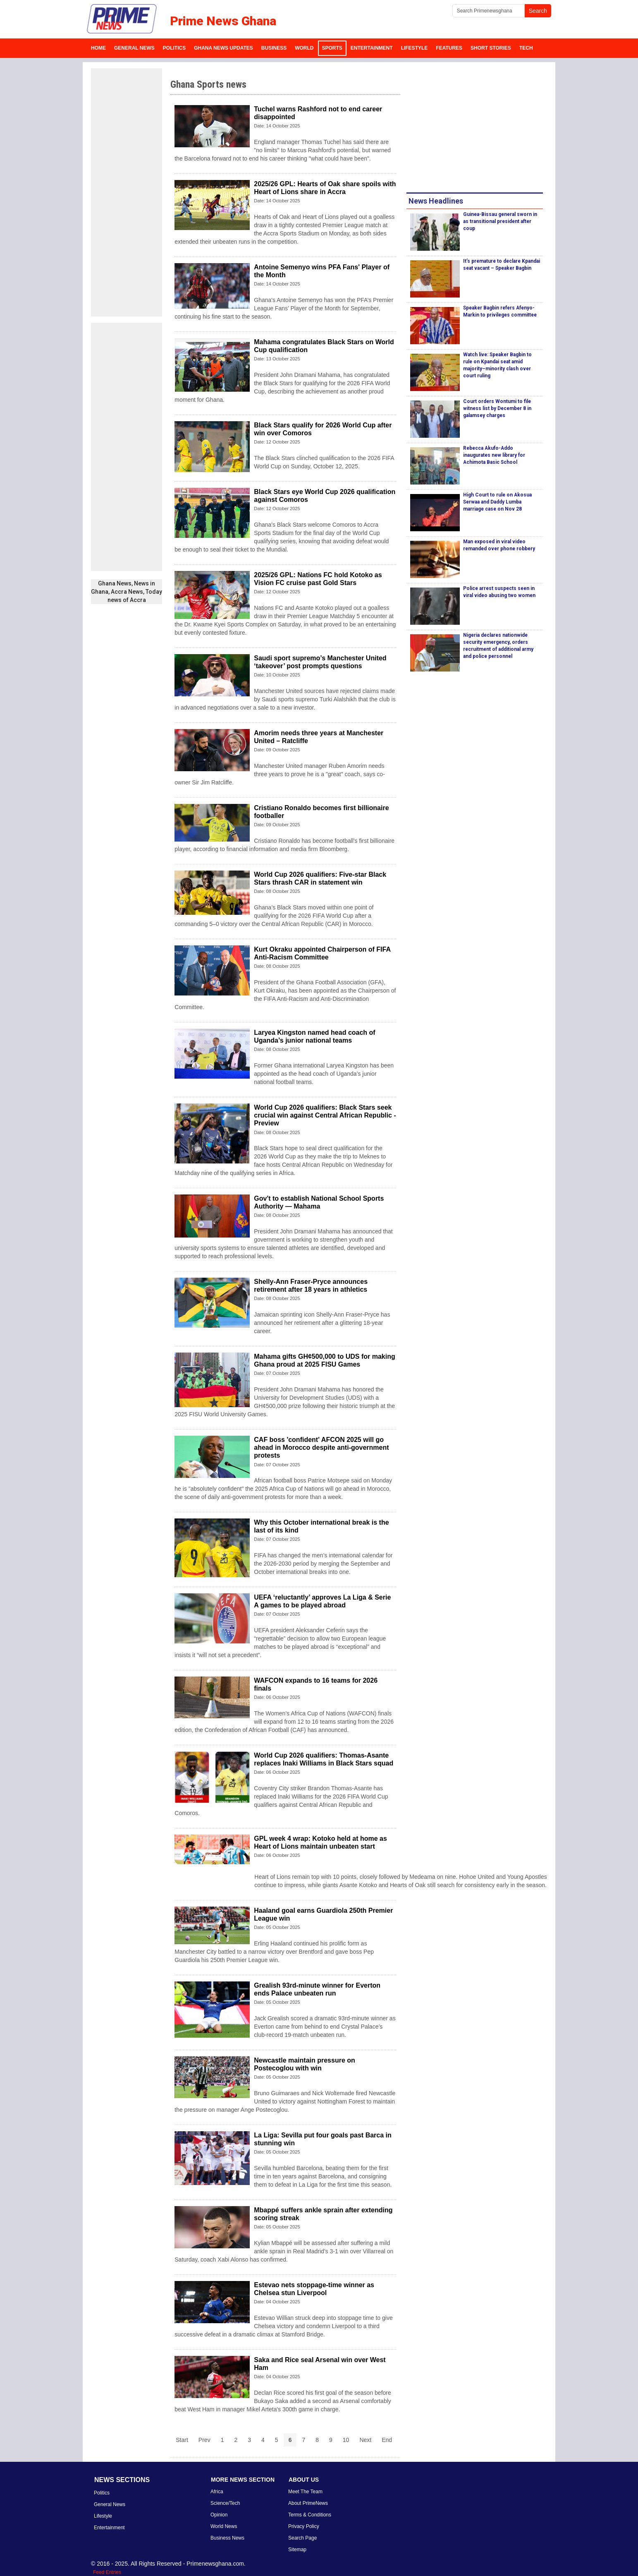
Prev (204, 2440)
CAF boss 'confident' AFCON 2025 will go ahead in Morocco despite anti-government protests (321, 1447)
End (387, 2440)
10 (346, 2440)
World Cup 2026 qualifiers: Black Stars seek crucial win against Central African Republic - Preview (325, 1115)
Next (365, 2440)
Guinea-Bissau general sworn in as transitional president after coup (500, 221)
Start (182, 2440)
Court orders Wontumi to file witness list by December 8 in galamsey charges (497, 408)
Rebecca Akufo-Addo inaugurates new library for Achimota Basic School (494, 455)
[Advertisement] (126, 192)
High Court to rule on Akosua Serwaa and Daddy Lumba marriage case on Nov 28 (497, 502)
